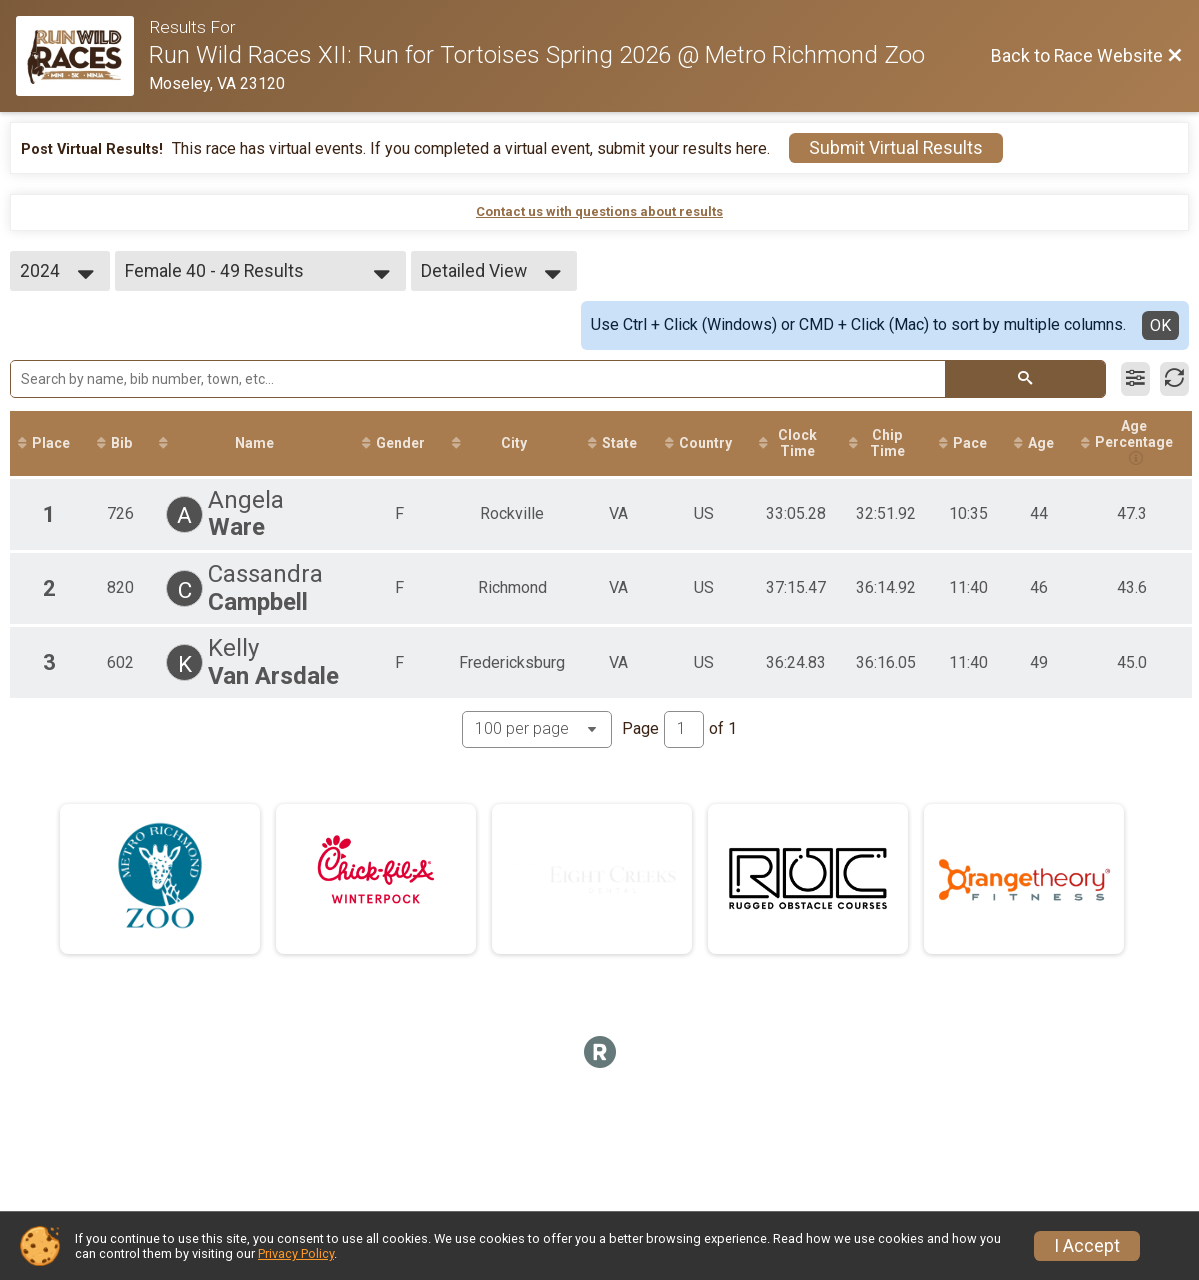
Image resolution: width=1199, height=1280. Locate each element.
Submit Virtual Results (896, 148)
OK (1160, 325)
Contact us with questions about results (599, 211)
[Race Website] (82, 56)
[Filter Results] (1135, 379)
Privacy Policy (296, 1253)
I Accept (1087, 1246)
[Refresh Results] (1174, 379)
